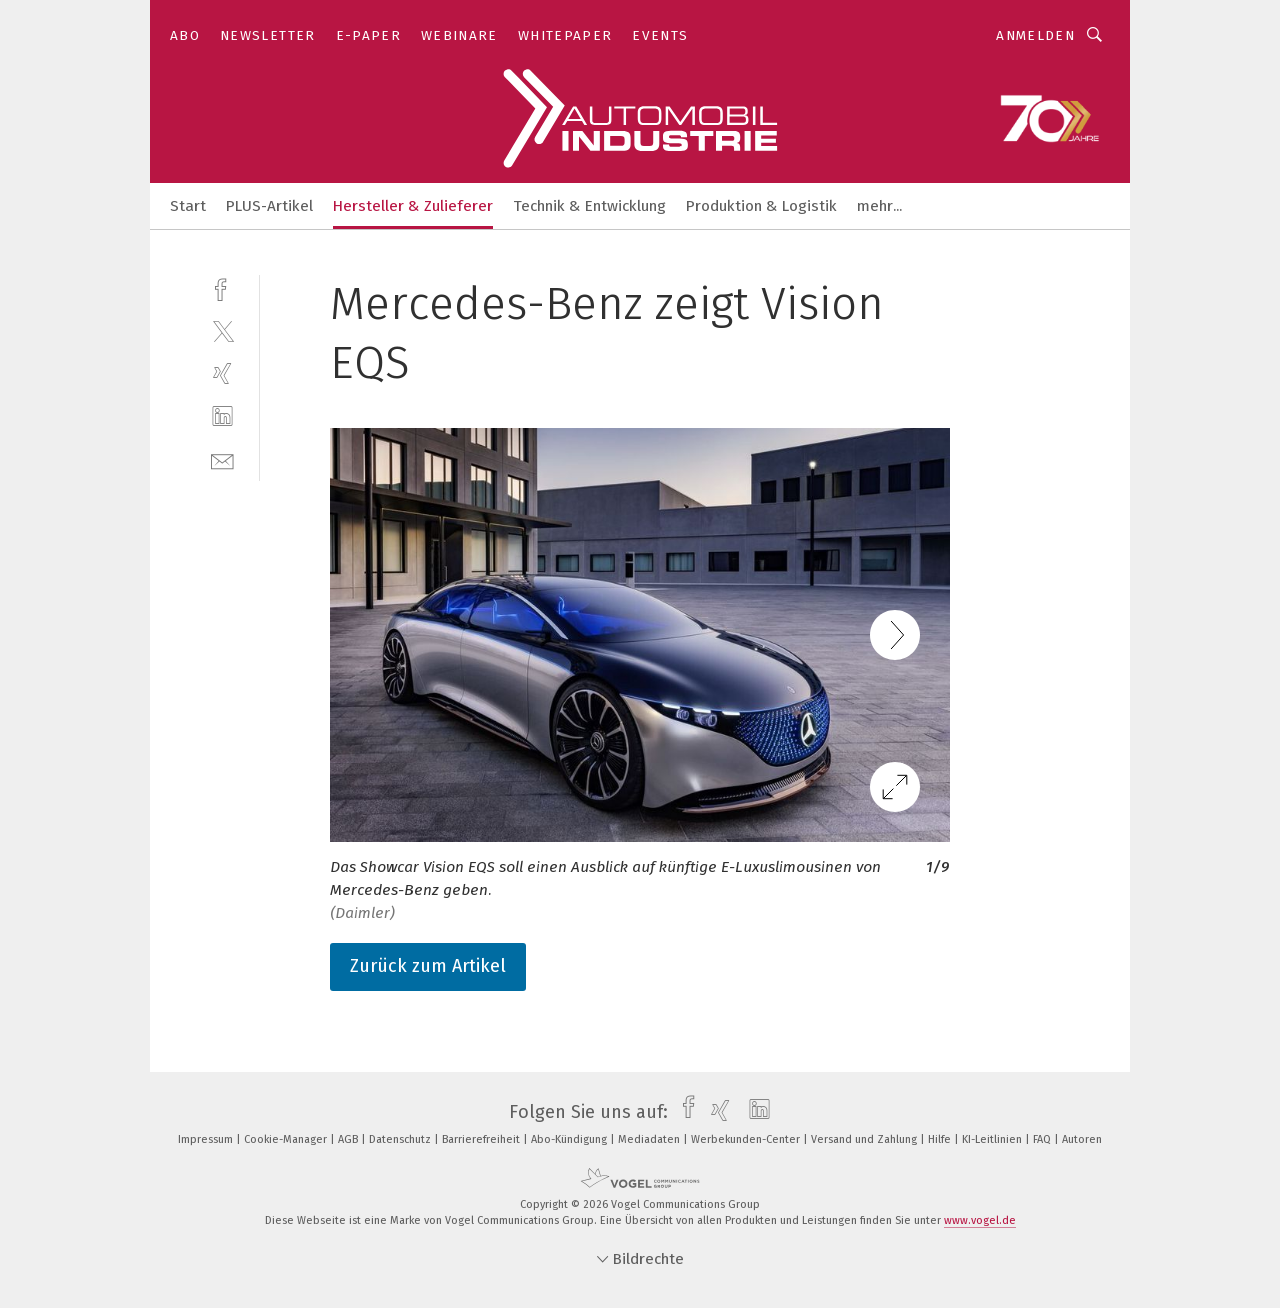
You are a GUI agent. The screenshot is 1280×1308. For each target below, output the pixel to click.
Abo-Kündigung (570, 1139)
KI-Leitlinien (993, 1139)
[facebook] (222, 287)
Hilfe (941, 1139)
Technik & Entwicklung (589, 206)
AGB (349, 1139)
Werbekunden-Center (747, 1139)
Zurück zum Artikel (428, 966)
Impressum (207, 1139)
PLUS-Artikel (269, 206)
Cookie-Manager (287, 1139)
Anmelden (1035, 35)
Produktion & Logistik (761, 206)
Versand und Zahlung (865, 1139)
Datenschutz (401, 1139)
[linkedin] (222, 416)
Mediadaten (650, 1139)
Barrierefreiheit (482, 1139)
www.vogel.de (980, 1220)
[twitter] (222, 330)
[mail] (222, 459)
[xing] (222, 373)
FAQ (1043, 1139)
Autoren (1082, 1139)
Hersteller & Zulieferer (413, 206)
